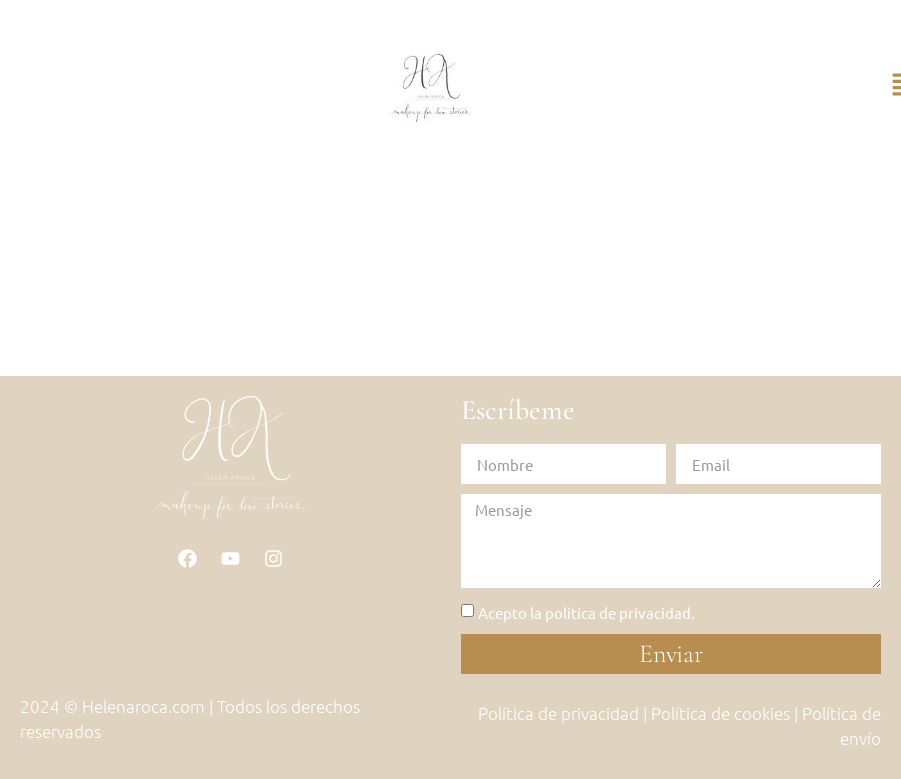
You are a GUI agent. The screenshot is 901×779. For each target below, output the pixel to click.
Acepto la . (586, 612)
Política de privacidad (558, 713)
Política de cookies (720, 713)
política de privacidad (618, 612)
